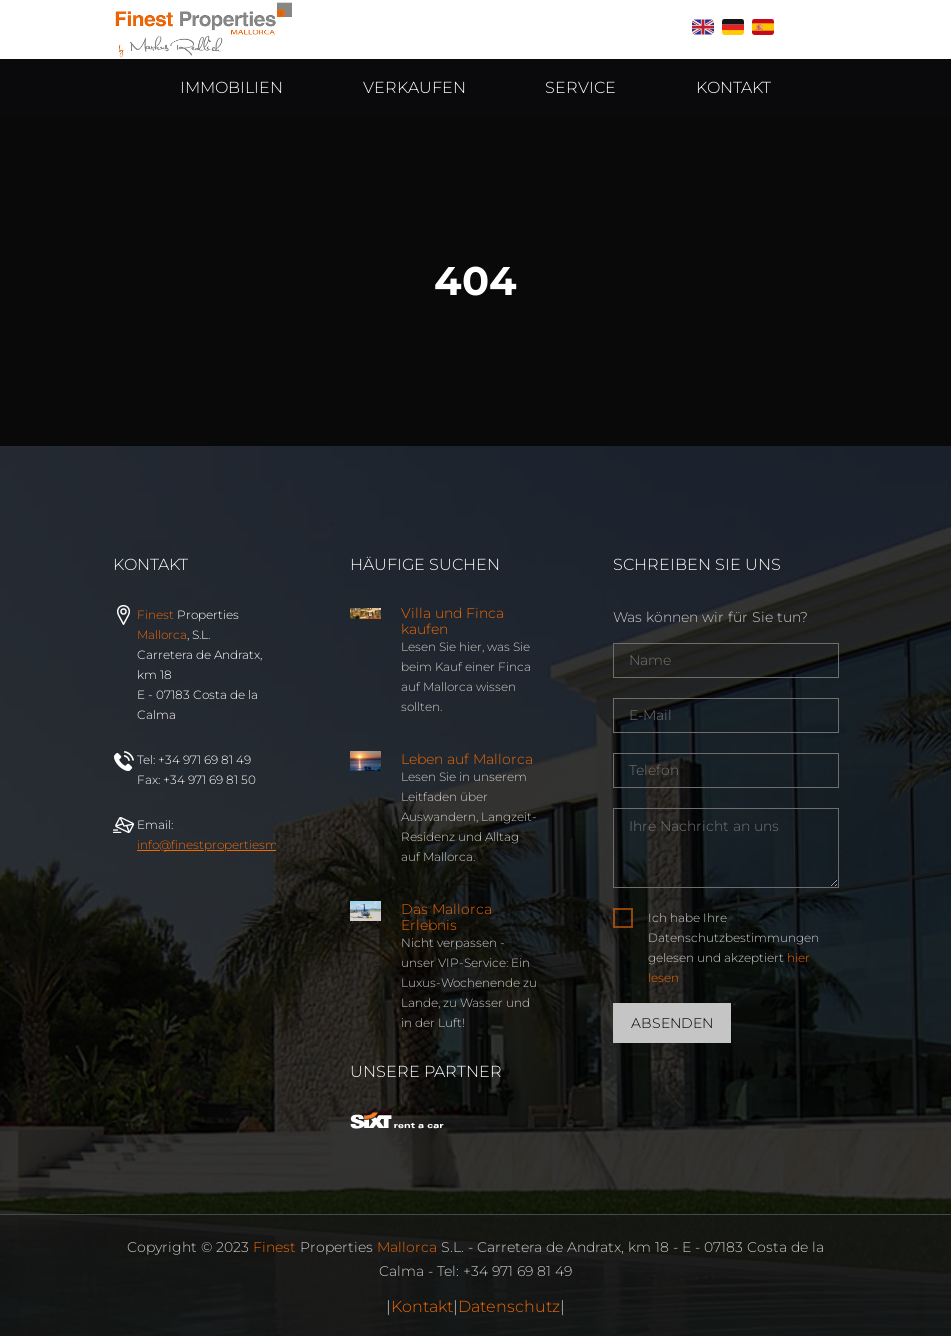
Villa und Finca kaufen (452, 621)
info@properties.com (241, 844)
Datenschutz (509, 1306)
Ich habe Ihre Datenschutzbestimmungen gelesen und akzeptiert (733, 947)
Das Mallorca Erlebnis (446, 917)
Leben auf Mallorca (467, 759)
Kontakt (422, 1306)
